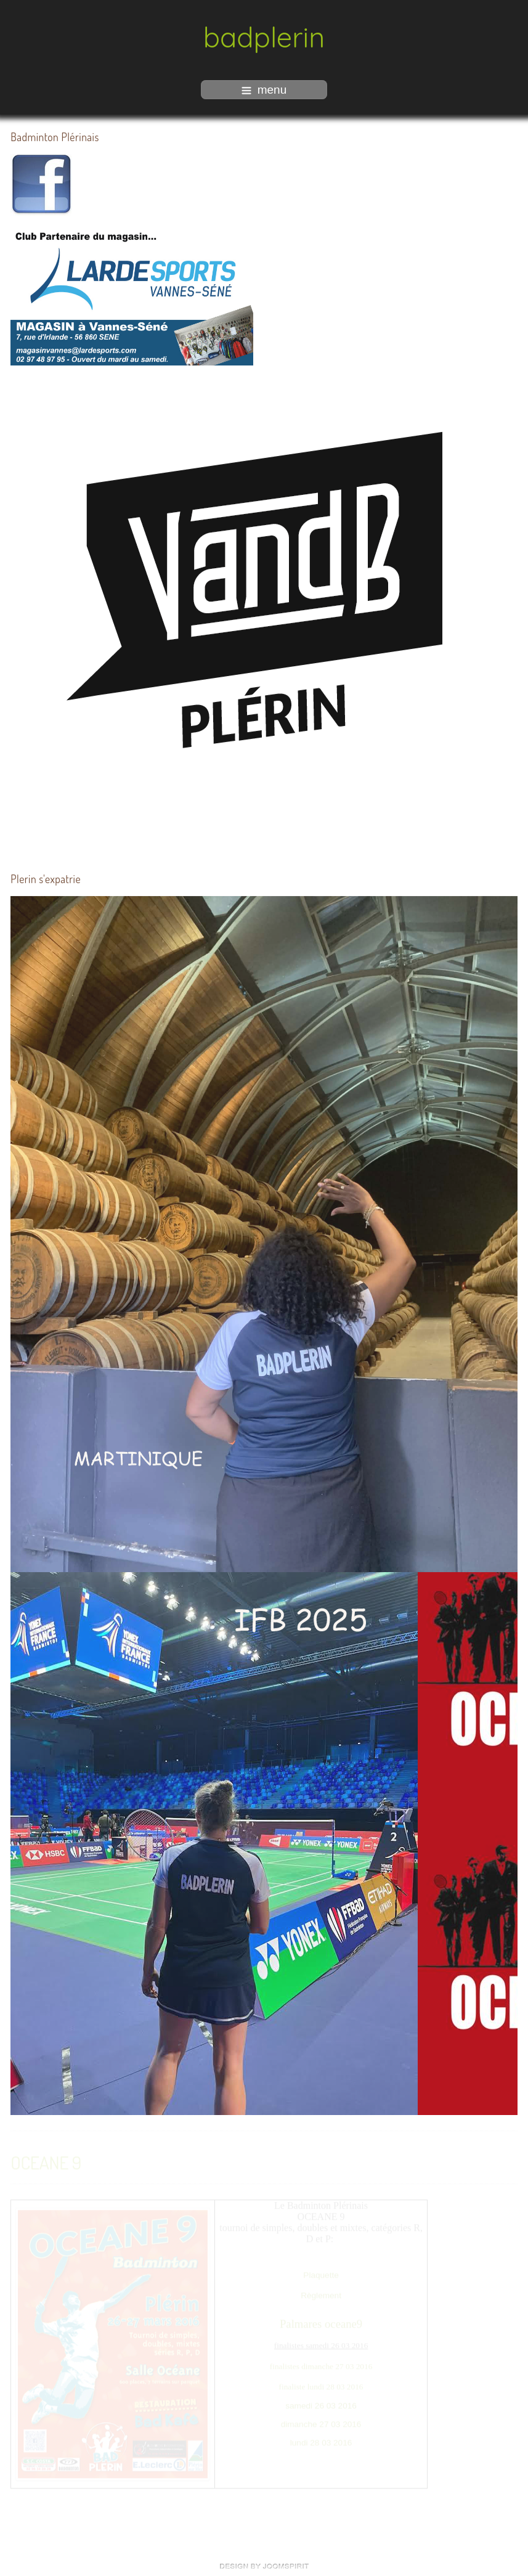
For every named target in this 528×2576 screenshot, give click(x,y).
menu (264, 89)
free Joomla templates (264, 2566)
